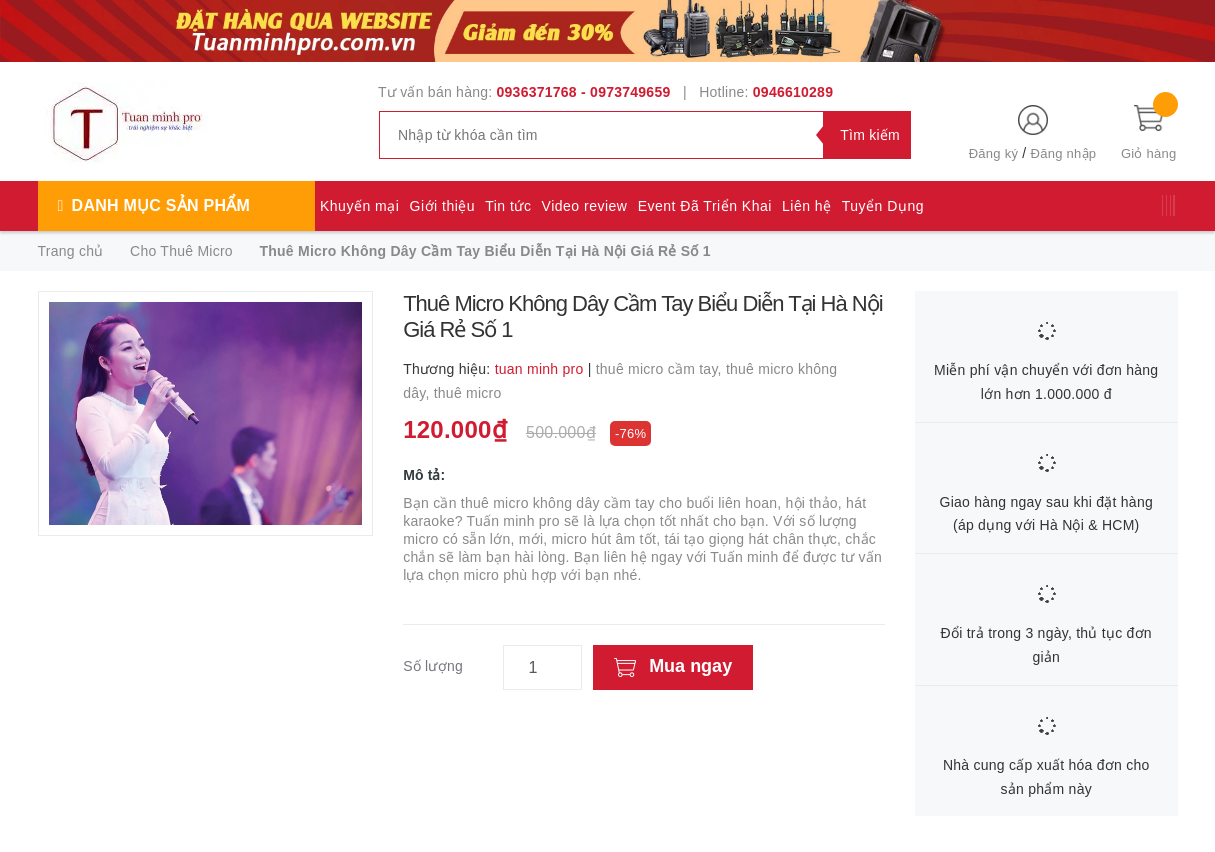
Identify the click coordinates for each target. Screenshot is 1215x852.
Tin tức (508, 206)
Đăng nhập (1064, 153)
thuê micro (468, 393)
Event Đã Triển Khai (705, 206)
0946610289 (793, 92)
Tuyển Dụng (883, 206)
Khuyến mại (359, 206)
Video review (585, 206)
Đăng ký (993, 153)
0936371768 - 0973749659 (584, 92)
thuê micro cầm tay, (661, 369)
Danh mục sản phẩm (161, 205)
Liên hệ (807, 206)
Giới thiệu (443, 206)
